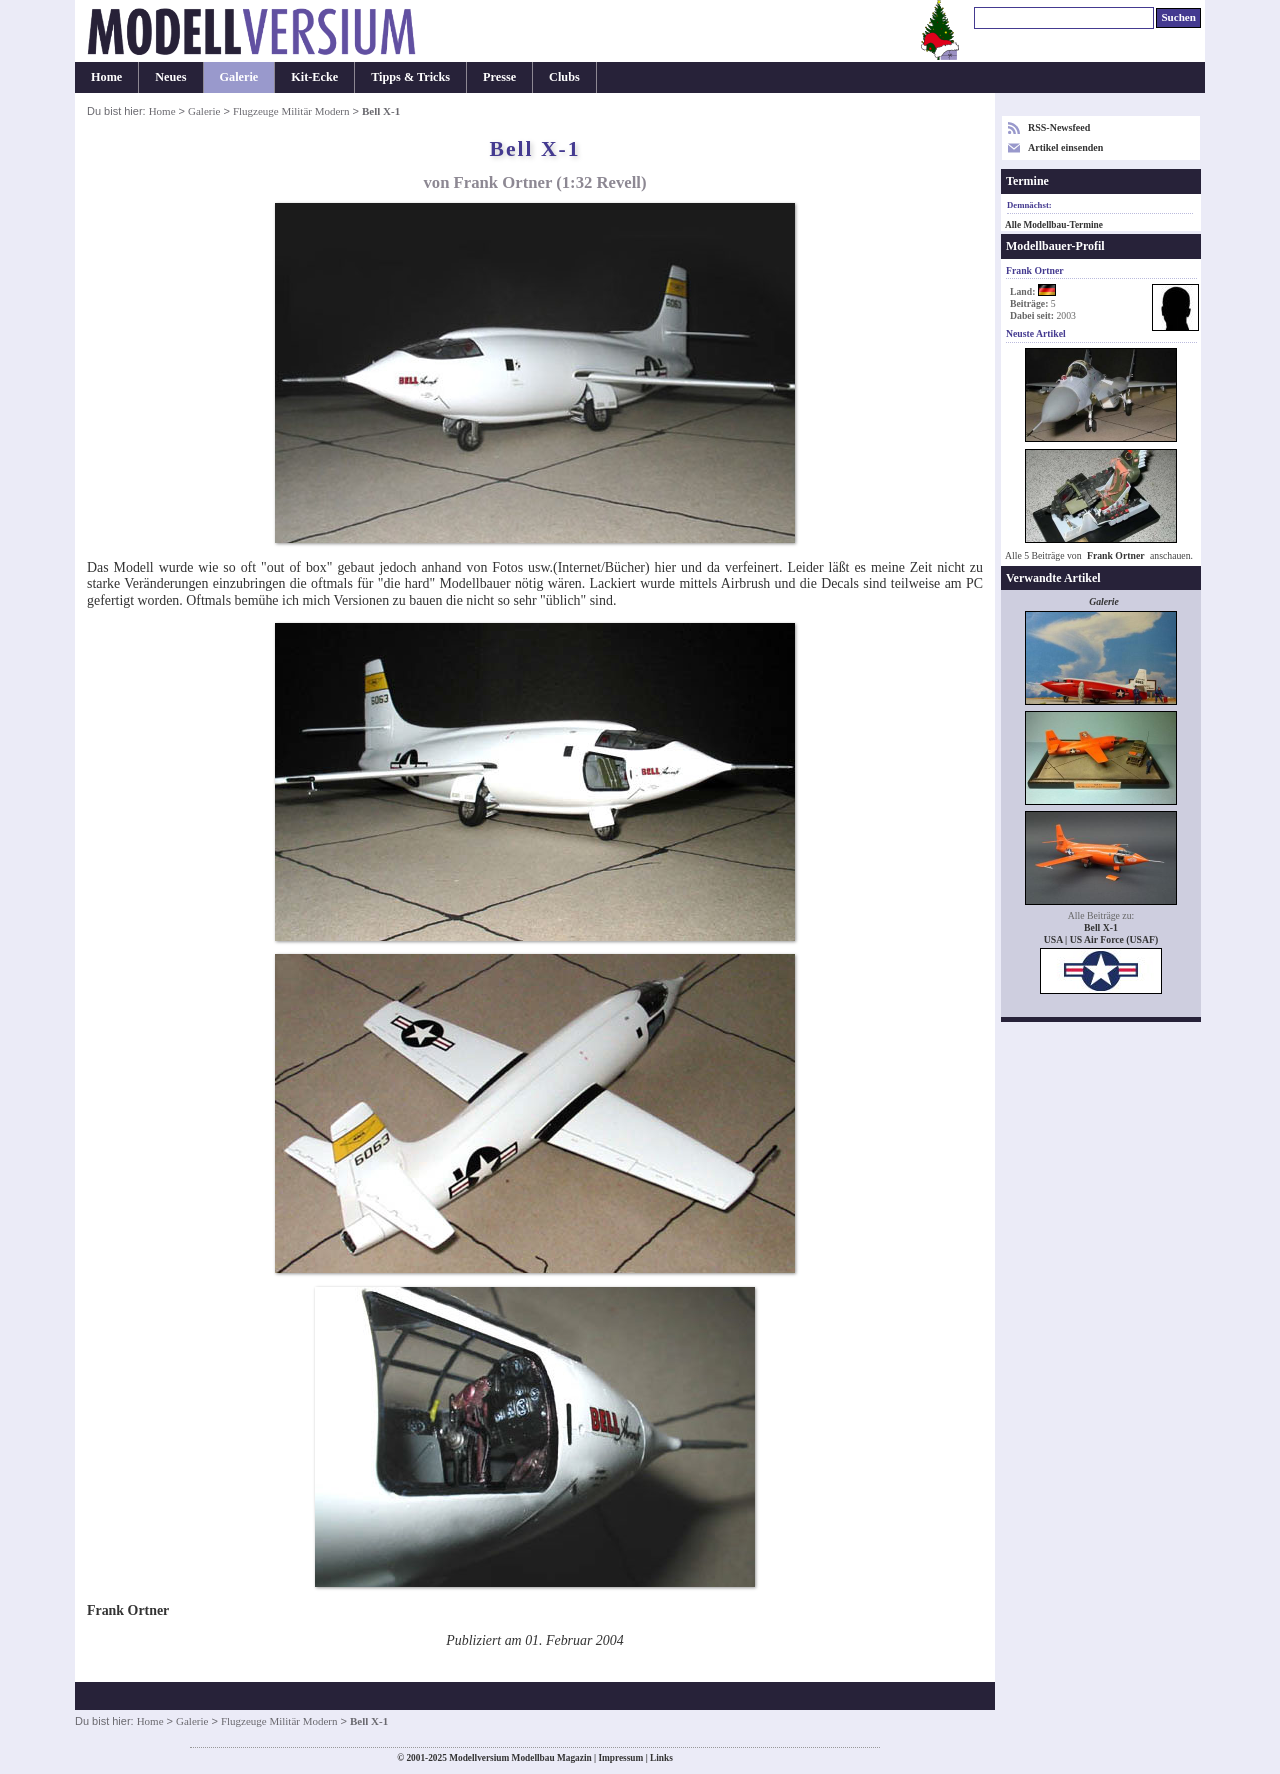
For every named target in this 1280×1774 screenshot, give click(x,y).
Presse (499, 77)
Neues (170, 77)
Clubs (564, 77)
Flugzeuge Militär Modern (291, 111)
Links (661, 1758)
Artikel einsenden (1065, 147)
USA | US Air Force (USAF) (1101, 939)
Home (106, 77)
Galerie (239, 77)
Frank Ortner (1116, 555)
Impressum (620, 1758)
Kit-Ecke (314, 77)
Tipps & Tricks (410, 77)
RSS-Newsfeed (1059, 127)
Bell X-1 (1101, 927)
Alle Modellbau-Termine (1054, 225)
